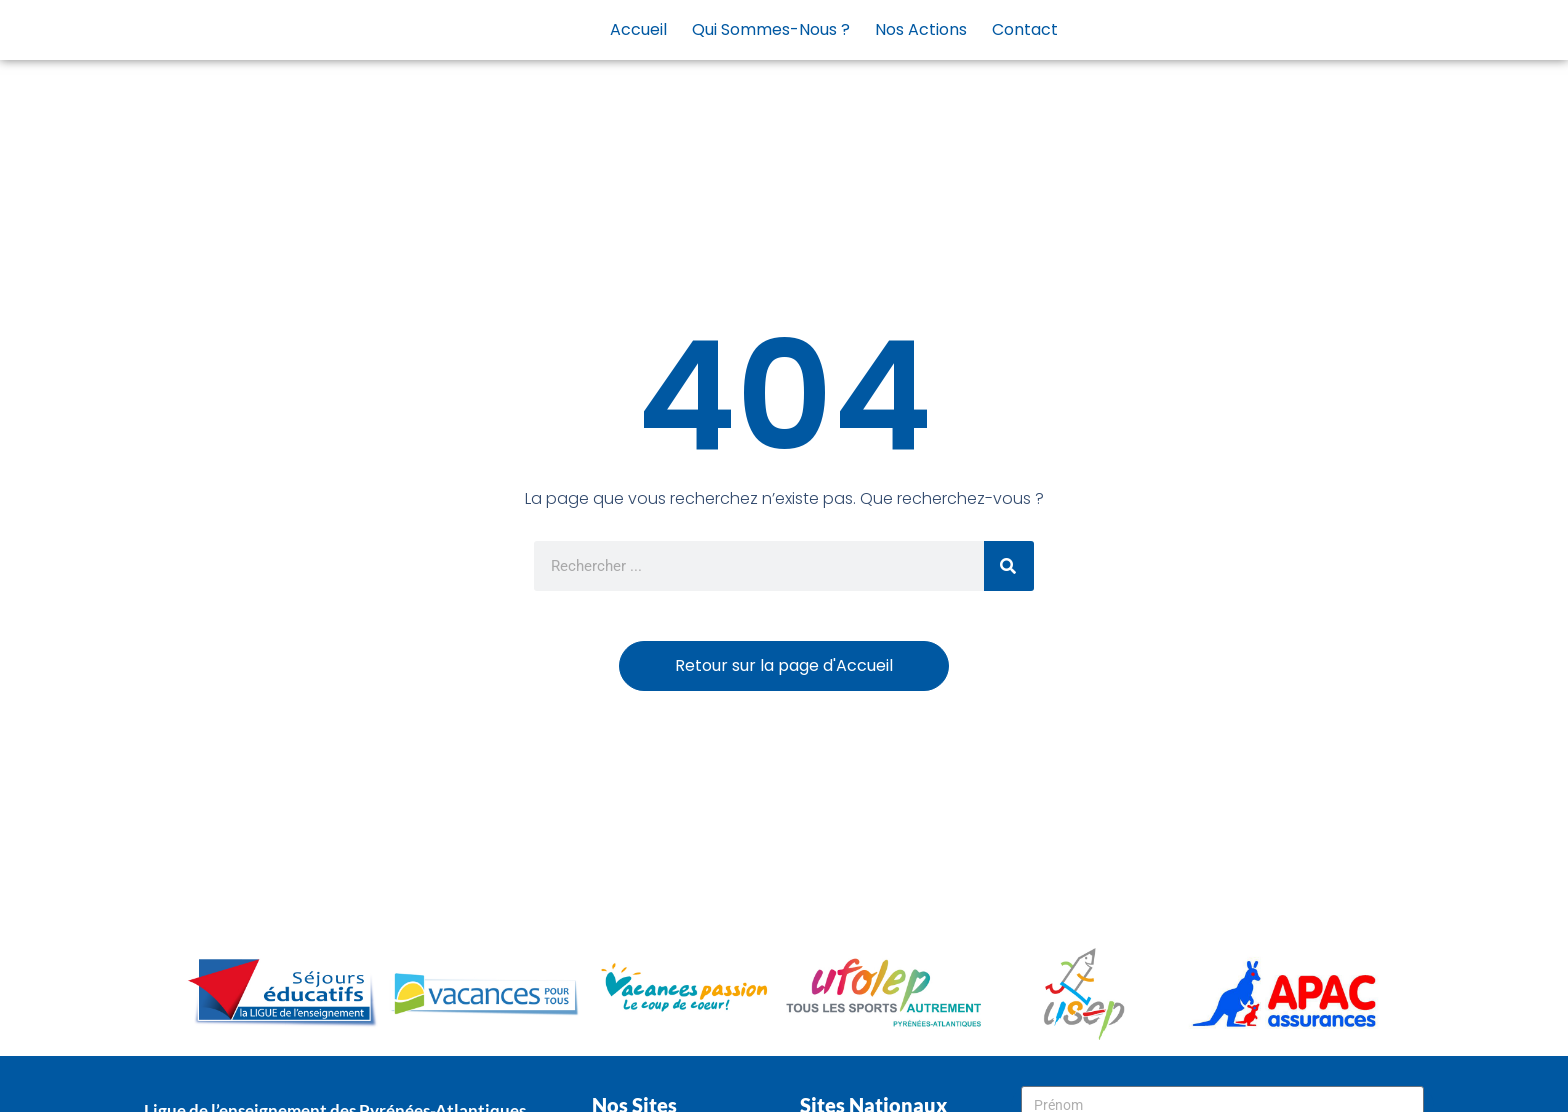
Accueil (638, 29)
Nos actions (921, 29)
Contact (1025, 29)
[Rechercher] (1009, 566)
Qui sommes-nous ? (771, 29)
